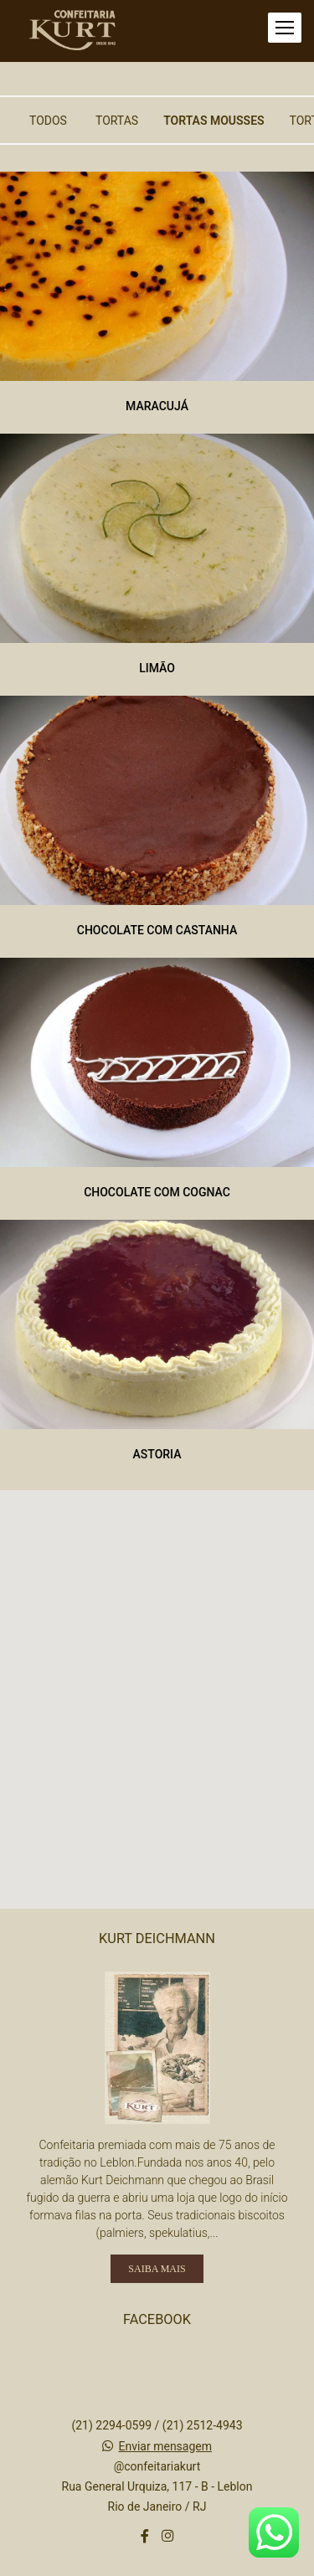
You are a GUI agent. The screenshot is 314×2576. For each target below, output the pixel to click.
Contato (157, 2508)
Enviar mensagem (165, 2363)
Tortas (116, 120)
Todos (48, 120)
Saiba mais (156, 2186)
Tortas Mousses (213, 120)
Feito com (157, 2562)
